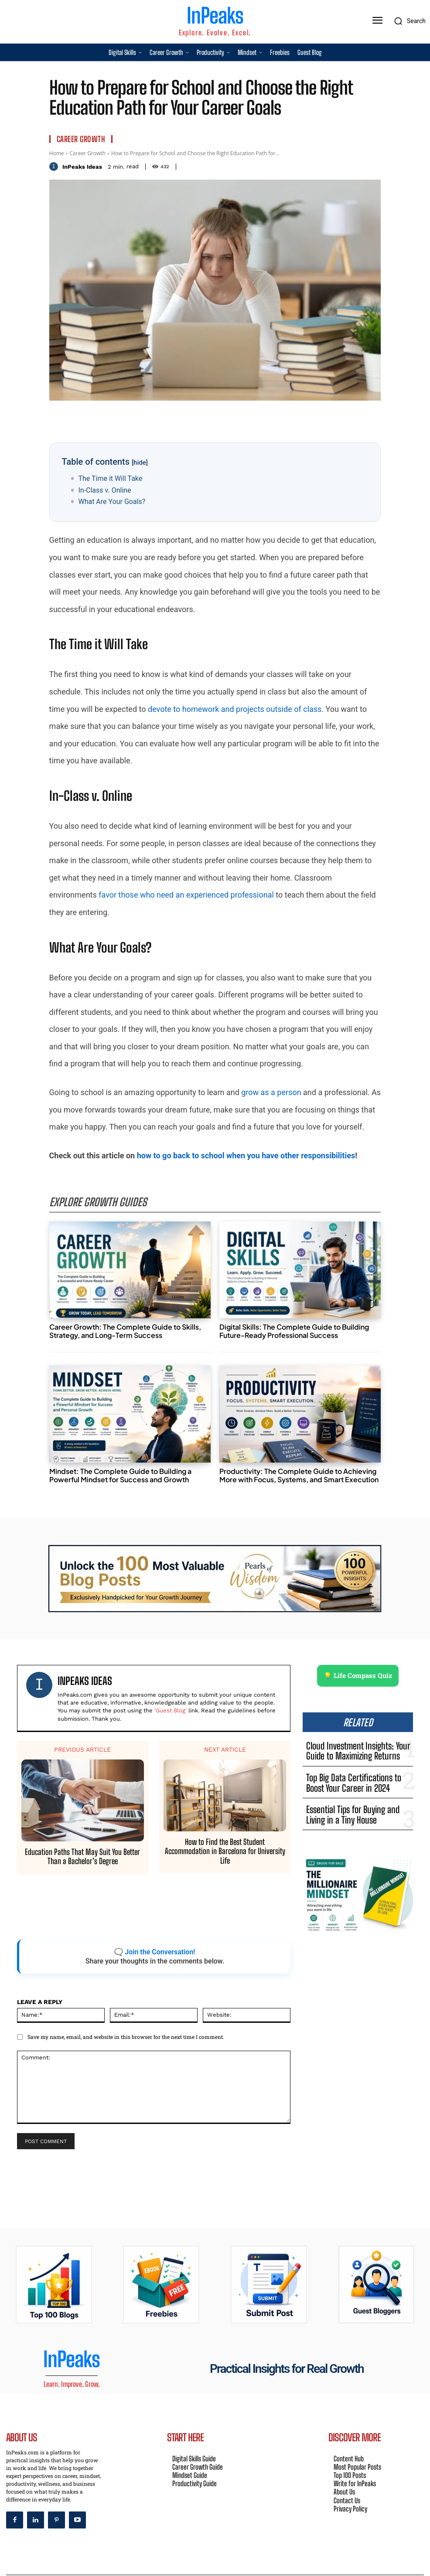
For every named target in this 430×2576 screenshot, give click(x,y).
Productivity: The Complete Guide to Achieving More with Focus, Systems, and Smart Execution (299, 1473)
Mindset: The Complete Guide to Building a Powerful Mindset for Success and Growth (120, 1473)
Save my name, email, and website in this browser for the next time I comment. (125, 2035)
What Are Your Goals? (111, 501)
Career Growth (81, 139)
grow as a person (271, 1092)
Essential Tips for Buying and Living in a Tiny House (356, 1795)
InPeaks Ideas (82, 166)
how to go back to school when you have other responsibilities (246, 1155)
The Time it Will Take (110, 478)
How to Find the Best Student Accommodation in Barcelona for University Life (225, 1850)
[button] (407, 21)
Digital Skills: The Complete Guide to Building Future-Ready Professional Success (294, 1329)
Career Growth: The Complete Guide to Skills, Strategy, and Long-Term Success (125, 1329)
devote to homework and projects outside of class (234, 709)
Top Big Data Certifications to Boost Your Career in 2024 (359, 1769)
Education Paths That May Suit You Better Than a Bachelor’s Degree (82, 1855)
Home (56, 153)
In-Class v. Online (104, 490)
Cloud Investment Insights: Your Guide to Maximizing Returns (352, 1744)
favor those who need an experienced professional (186, 894)
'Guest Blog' (170, 1708)
